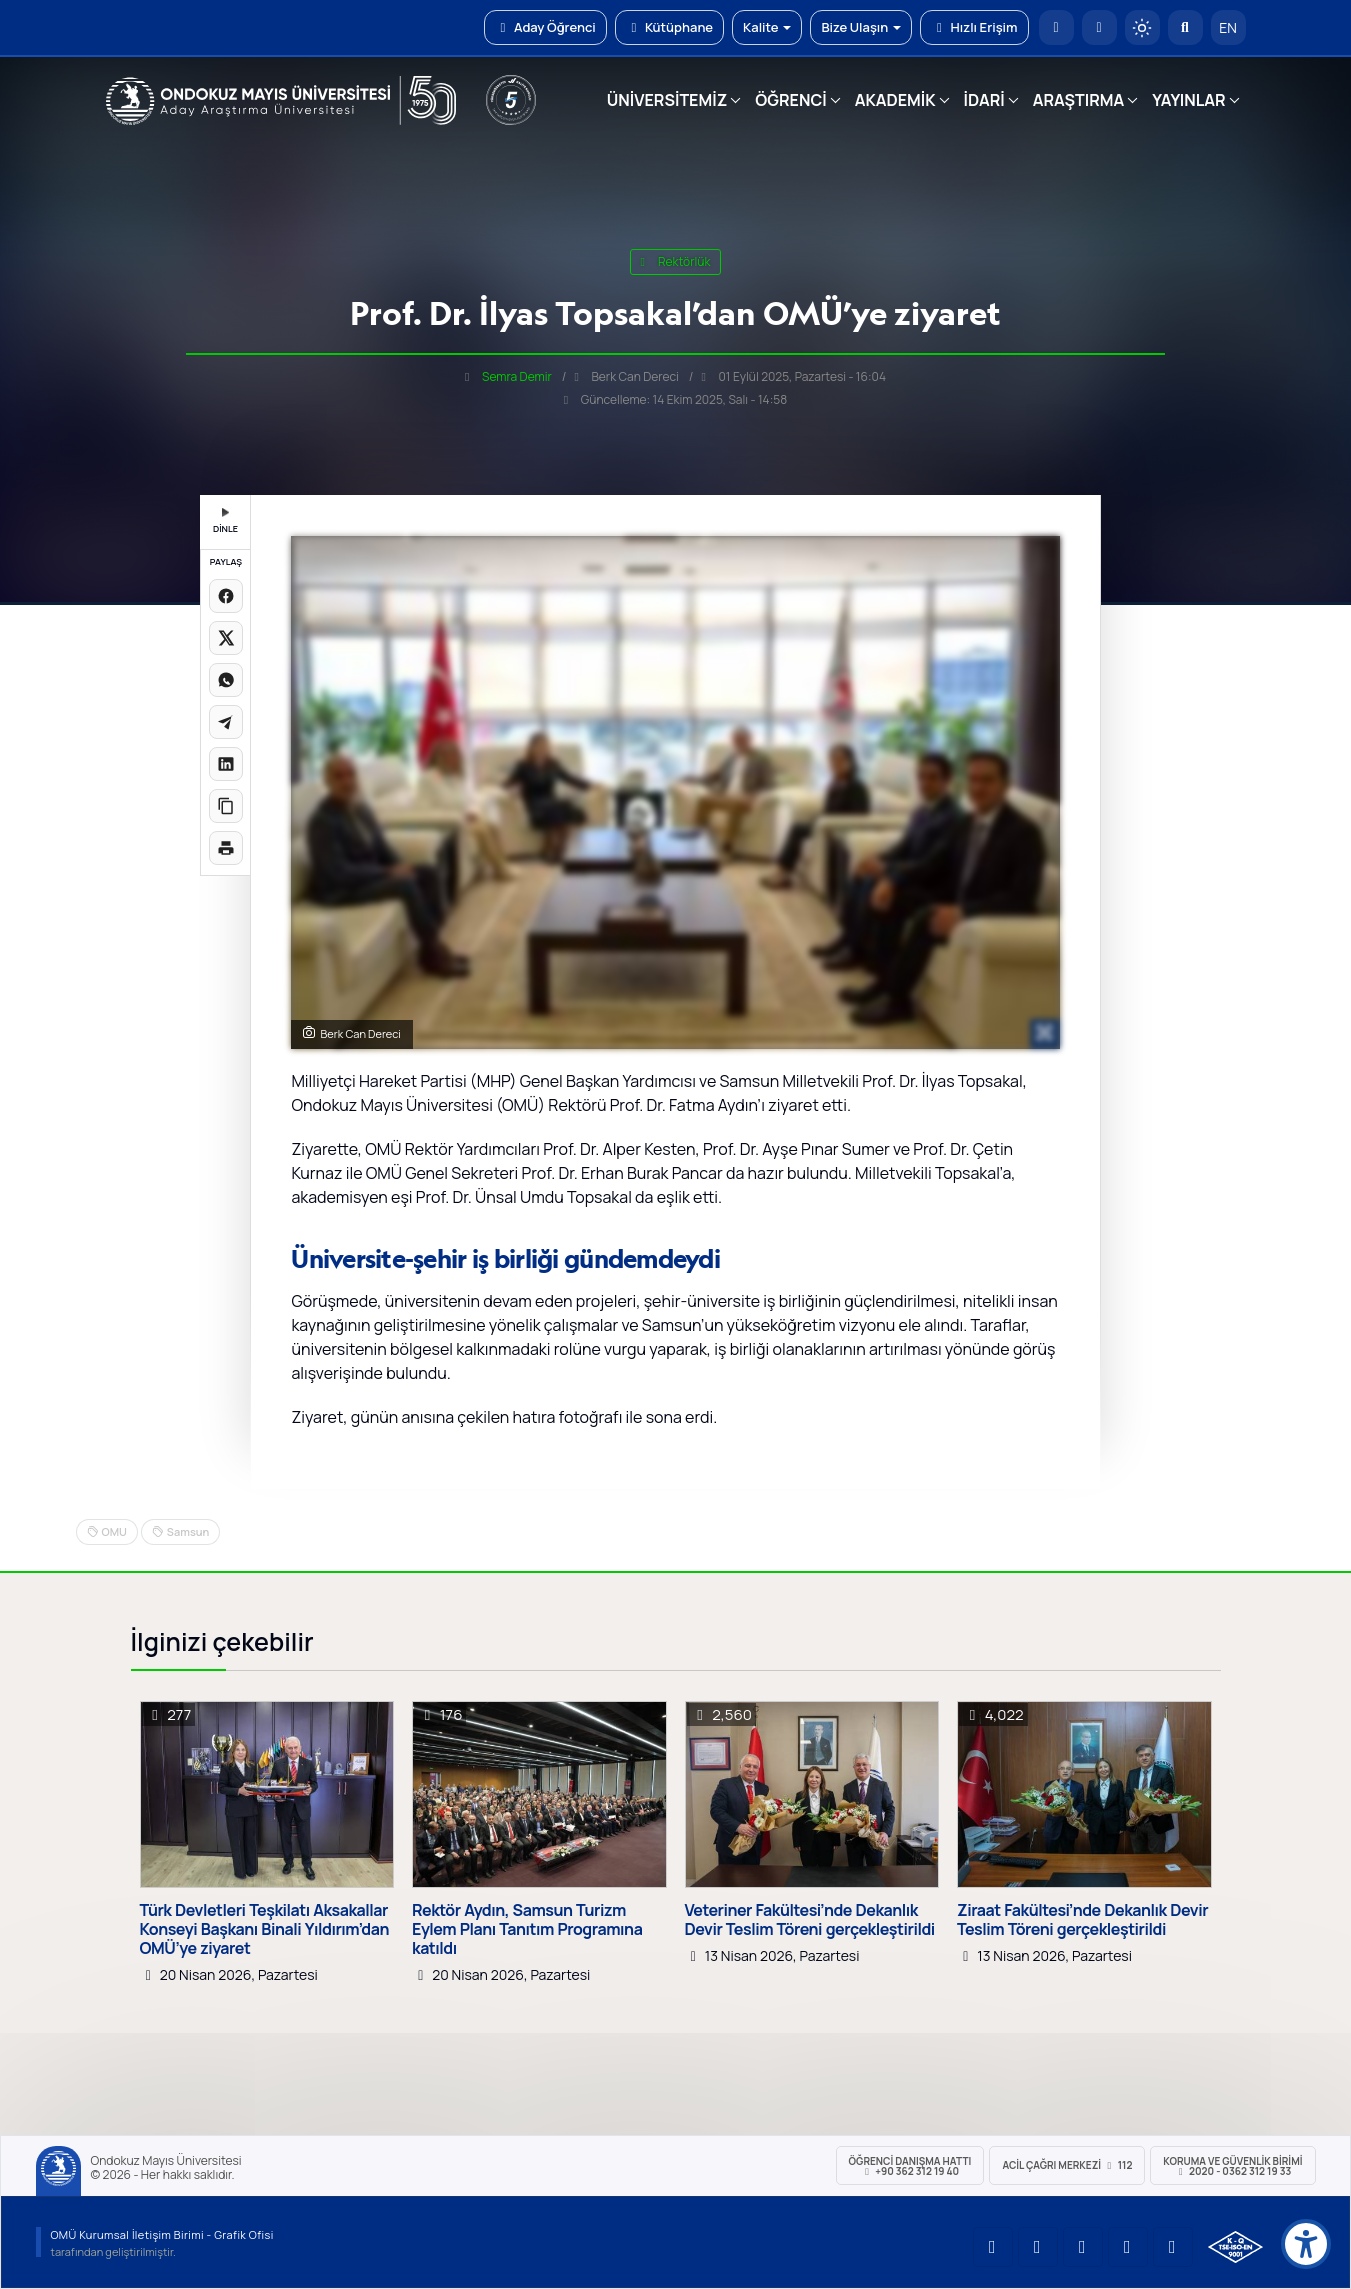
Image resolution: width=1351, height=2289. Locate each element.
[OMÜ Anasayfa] (1056, 27)
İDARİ (984, 100)
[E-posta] (1099, 27)
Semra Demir (517, 376)
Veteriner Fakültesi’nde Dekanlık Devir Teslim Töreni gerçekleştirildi (810, 1920)
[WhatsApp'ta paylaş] (226, 680)
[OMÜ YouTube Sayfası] (993, 2247)
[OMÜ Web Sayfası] (281, 101)
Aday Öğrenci (545, 27)
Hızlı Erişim (974, 27)
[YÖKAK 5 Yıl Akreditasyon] (511, 100)
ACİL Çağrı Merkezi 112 (1067, 2165)
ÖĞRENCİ (790, 100)
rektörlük (676, 261)
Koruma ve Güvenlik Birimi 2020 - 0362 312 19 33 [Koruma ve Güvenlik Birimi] (1232, 2166)
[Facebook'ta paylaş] (226, 596)
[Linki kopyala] (226, 806)
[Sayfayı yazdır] (226, 848)
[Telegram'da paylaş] (226, 722)
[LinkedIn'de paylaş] (226, 764)
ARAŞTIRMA (1078, 100)
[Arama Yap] (1185, 27)
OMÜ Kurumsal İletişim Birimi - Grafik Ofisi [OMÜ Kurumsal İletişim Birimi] (162, 2234)
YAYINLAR (1188, 100)
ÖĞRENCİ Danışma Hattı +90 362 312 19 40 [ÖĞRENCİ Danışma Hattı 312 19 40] (910, 2166)
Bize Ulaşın (861, 27)
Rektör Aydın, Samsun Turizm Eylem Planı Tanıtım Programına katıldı (527, 1930)
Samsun (188, 1531)
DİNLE (225, 521)
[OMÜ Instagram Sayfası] (1083, 2247)
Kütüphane (669, 27)
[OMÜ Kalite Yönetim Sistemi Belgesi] (1235, 2247)
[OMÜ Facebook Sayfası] (1173, 2247)
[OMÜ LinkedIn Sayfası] (1038, 2247)
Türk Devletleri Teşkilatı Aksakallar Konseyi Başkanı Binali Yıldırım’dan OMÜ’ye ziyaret (264, 1930)
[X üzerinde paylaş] (226, 638)
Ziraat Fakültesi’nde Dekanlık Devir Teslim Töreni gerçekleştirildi (1082, 1920)
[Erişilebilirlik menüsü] (1306, 2244)
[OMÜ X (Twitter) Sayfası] (1128, 2247)
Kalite (767, 27)
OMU (114, 1531)
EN (1228, 27)
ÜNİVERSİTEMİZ (667, 100)
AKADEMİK (895, 100)
